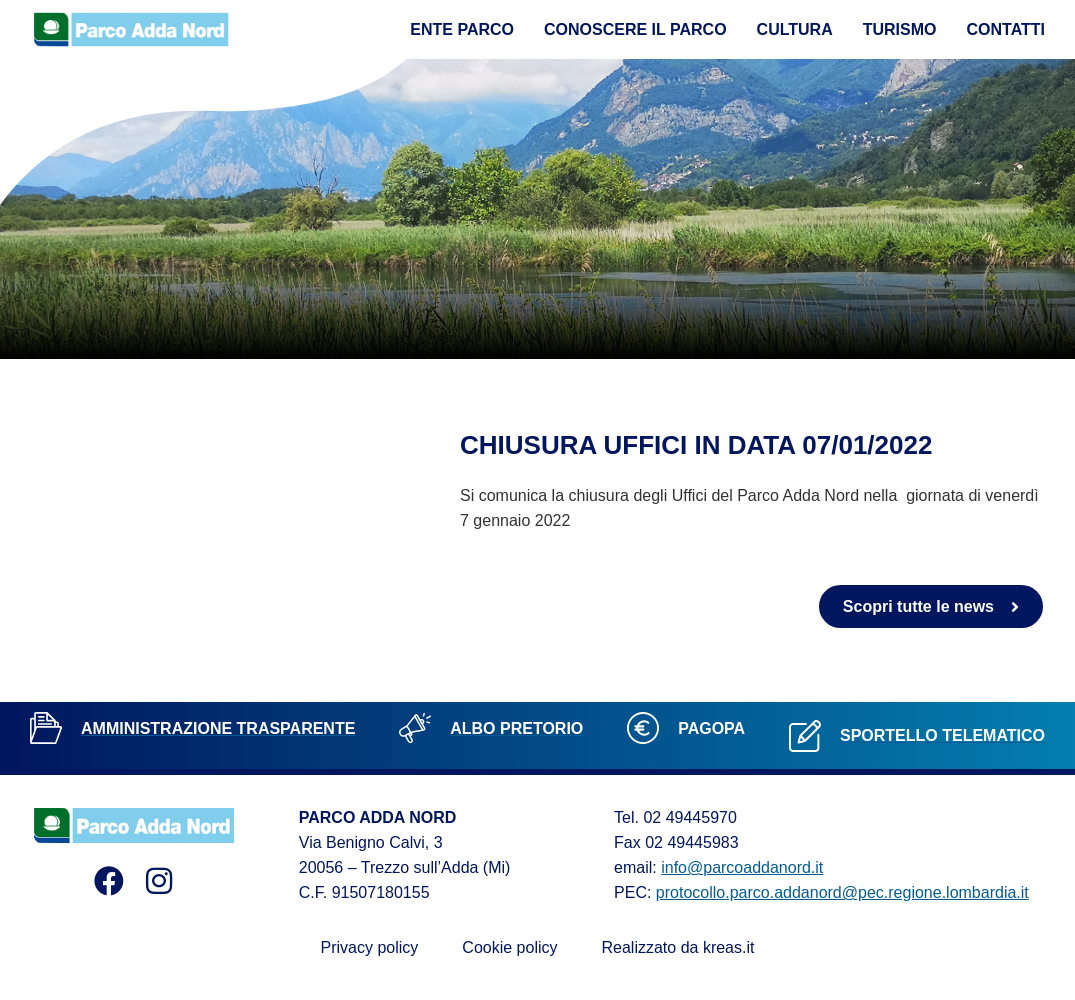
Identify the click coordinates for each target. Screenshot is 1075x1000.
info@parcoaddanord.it (742, 867)
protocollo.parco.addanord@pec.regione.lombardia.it (842, 892)
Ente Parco (462, 29)
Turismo (900, 29)
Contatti (1006, 29)
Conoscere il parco (635, 29)
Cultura (795, 29)
